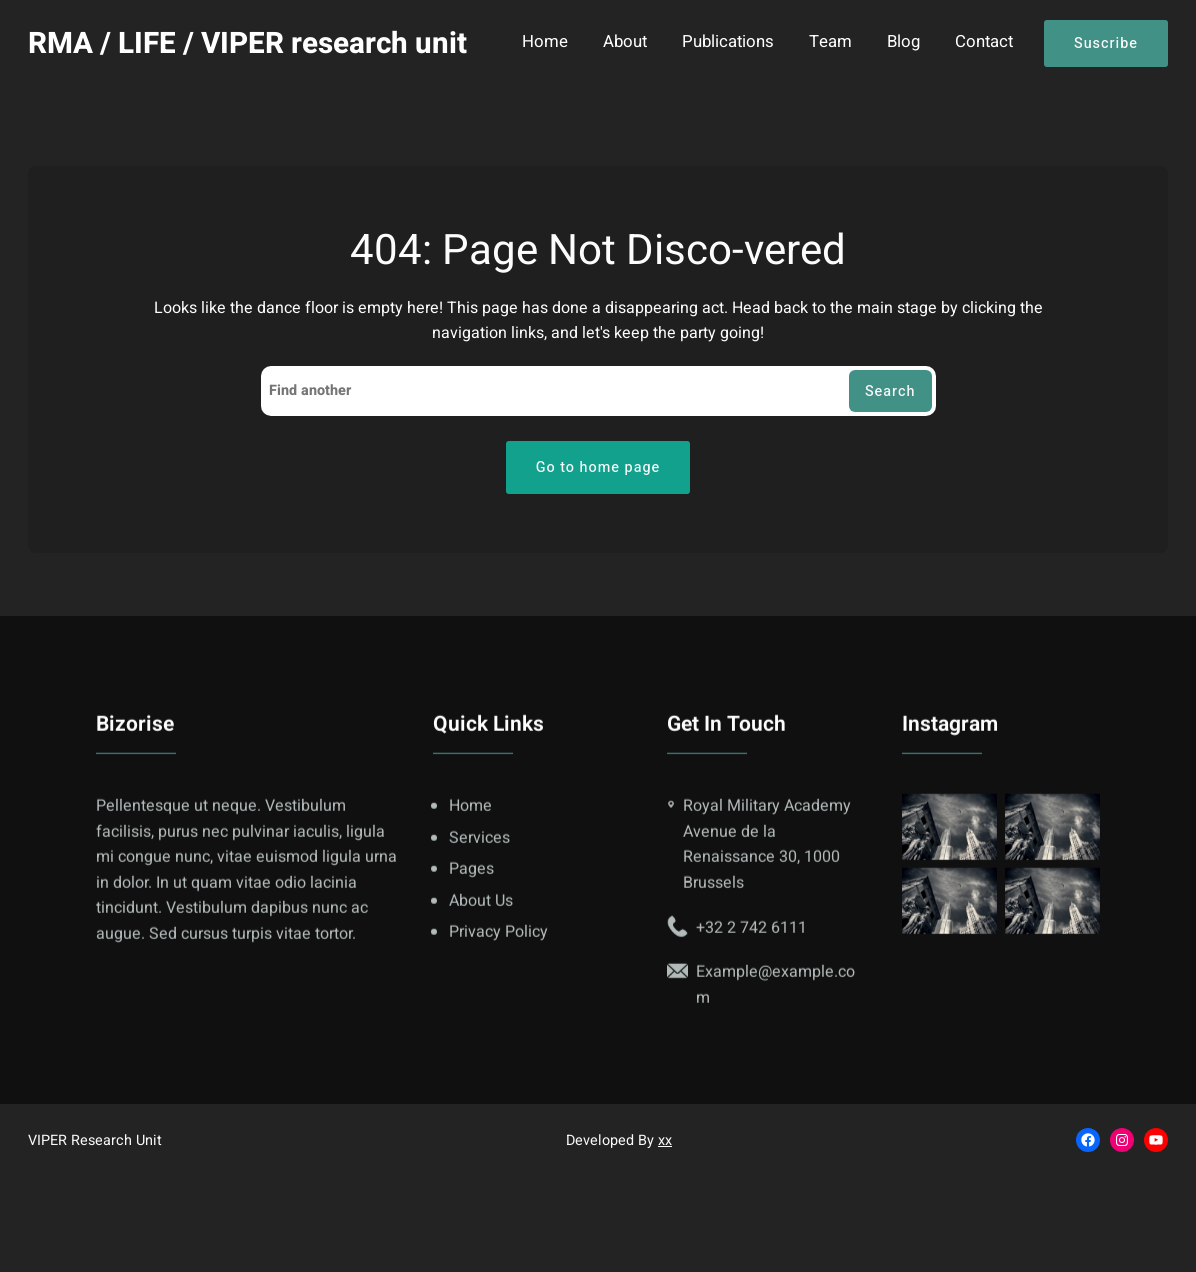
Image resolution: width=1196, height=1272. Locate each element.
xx (665, 1140)
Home (545, 43)
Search (890, 391)
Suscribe (1106, 43)
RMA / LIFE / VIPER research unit (247, 43)
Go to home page (598, 467)
